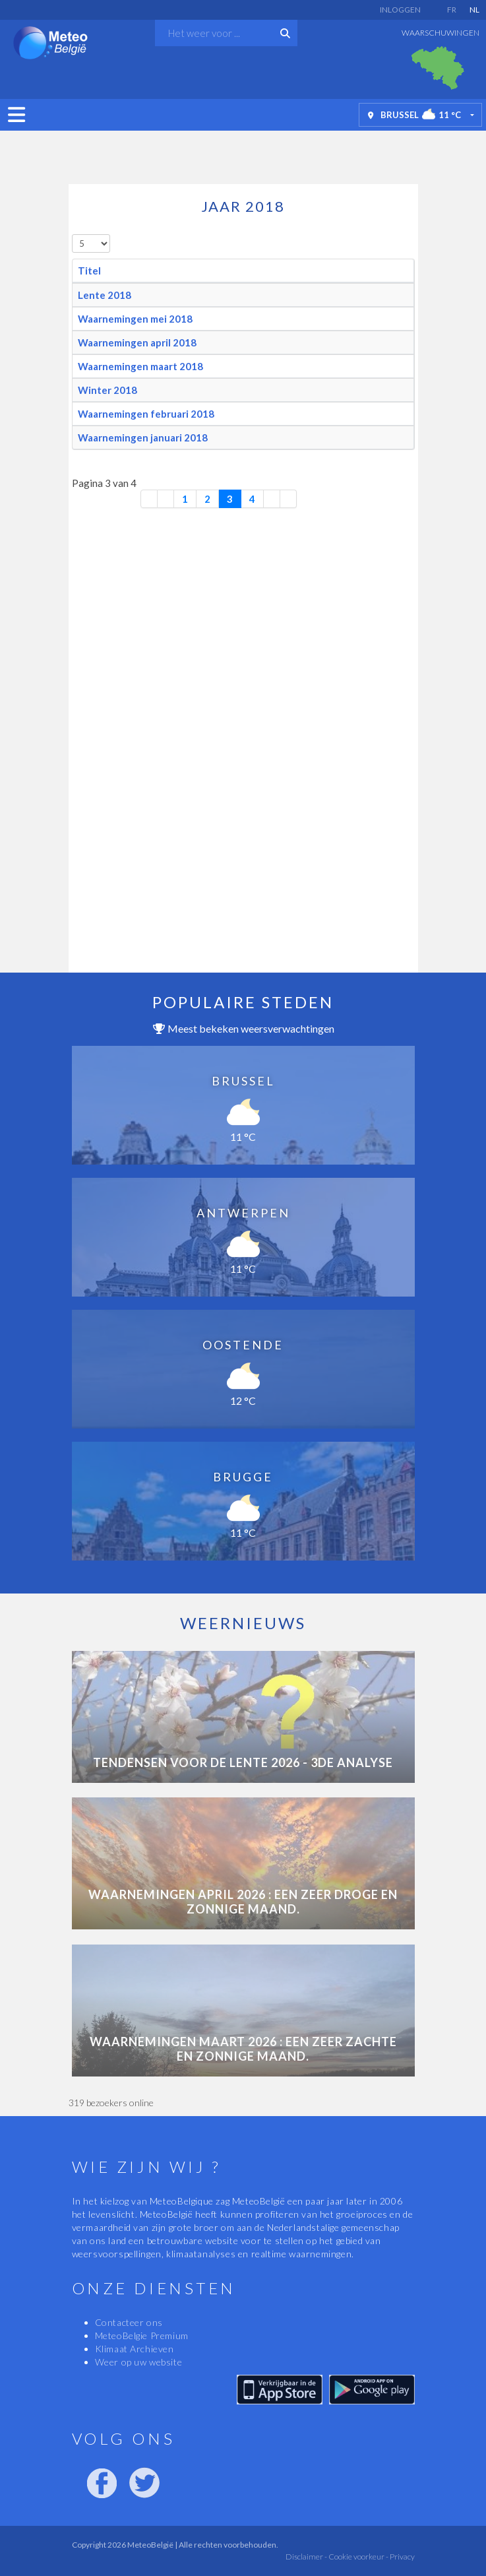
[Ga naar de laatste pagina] (288, 499)
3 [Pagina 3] (230, 499)
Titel (89, 270)
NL (474, 10)
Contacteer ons (129, 2322)
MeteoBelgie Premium (142, 2335)
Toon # (72, 234)
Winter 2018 (107, 390)
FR (451, 10)
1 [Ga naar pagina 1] (185, 499)
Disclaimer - (306, 2556)
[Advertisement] (243, 154)
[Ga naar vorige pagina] (166, 499)
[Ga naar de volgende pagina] (272, 499)
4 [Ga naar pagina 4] (252, 499)
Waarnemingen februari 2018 (146, 414)
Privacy (401, 2556)
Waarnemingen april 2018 (137, 342)
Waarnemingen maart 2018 (140, 366)
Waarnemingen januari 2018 (143, 437)
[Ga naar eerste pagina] (149, 499)
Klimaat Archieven (134, 2348)
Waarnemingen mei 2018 (135, 319)
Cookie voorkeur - (357, 2556)
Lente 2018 (104, 295)
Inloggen (400, 10)
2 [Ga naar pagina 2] (207, 499)
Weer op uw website (139, 2361)
